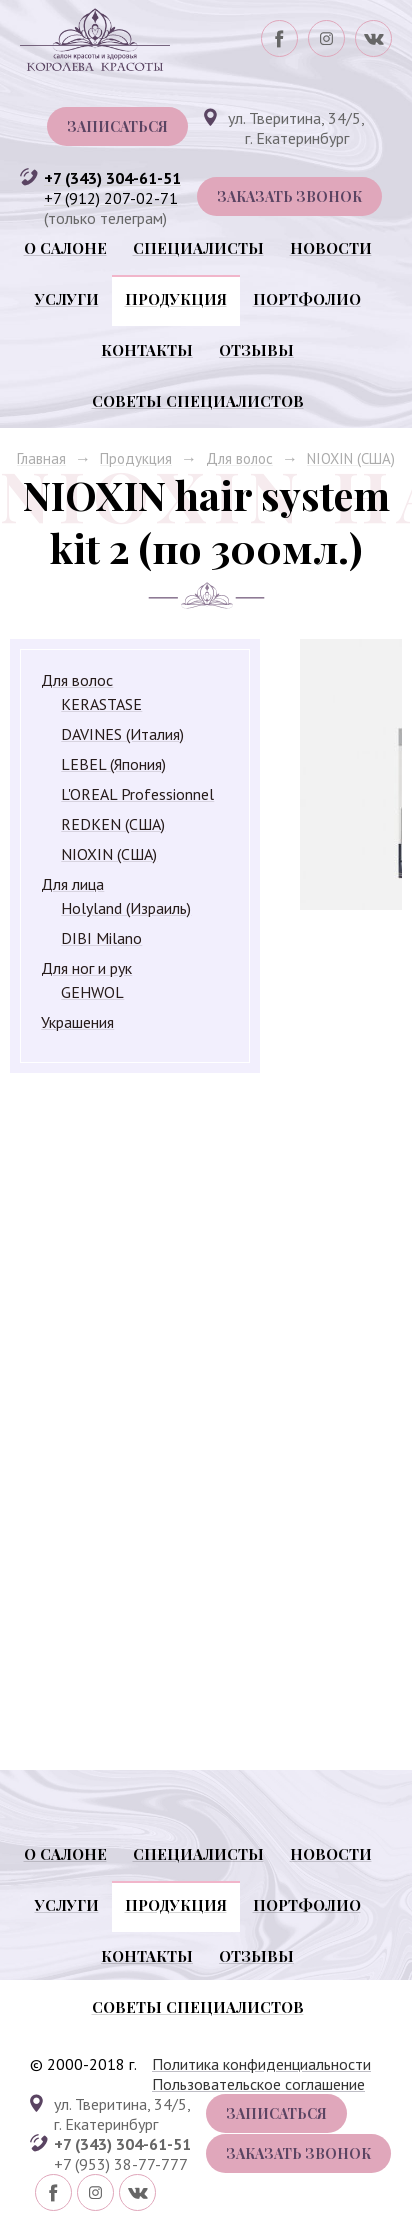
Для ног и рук (86, 968)
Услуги (67, 299)
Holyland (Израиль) (126, 908)
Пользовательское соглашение (258, 2084)
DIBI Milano (101, 938)
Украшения (77, 1022)
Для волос (239, 458)
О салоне (65, 248)
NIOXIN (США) (351, 458)
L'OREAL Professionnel (137, 794)
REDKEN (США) (113, 824)
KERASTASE (101, 704)
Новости (331, 248)
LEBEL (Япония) (113, 764)
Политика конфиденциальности (261, 2064)
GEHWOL (92, 992)
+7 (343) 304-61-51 (112, 178)
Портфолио (307, 299)
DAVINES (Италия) (122, 734)
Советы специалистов (198, 401)
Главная (41, 458)
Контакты (147, 350)
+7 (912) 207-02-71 (111, 198)
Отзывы (256, 350)
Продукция (176, 299)
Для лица (72, 884)
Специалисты (198, 248)
